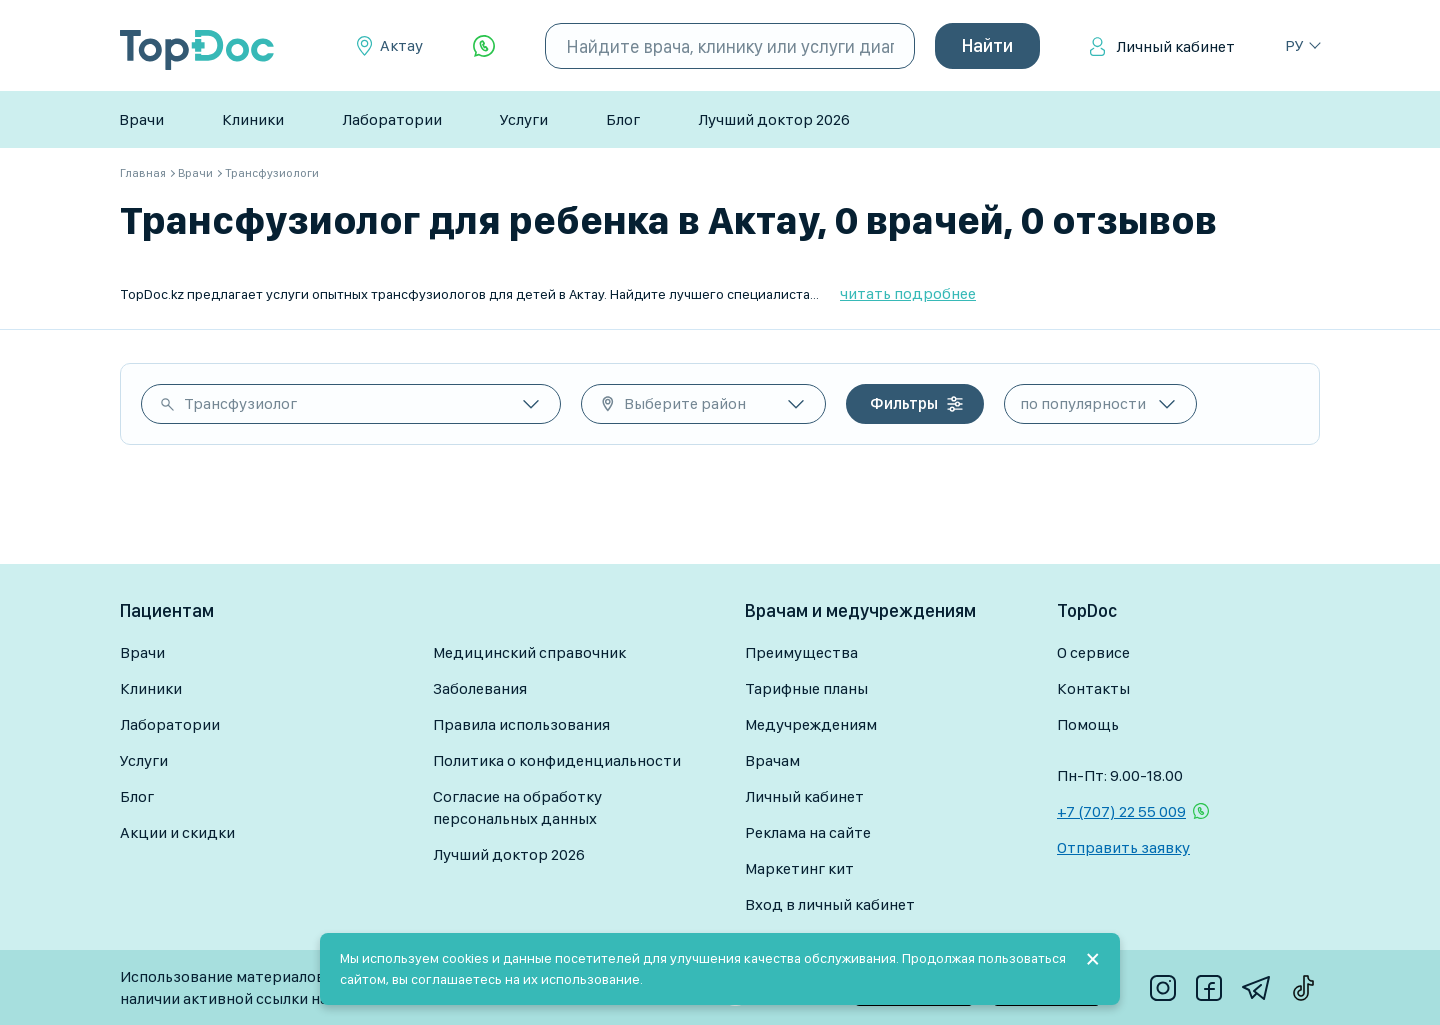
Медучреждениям (811, 724)
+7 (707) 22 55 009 (1121, 811)
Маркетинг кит (799, 868)
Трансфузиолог (240, 403)
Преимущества (801, 652)
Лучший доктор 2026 (774, 119)
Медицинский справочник (529, 652)
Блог (623, 119)
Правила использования (521, 724)
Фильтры (904, 403)
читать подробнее (908, 293)
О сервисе (1093, 652)
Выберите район (685, 403)
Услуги (524, 119)
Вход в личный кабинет (830, 904)
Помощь (1088, 724)
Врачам (772, 760)
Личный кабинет (1175, 46)
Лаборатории (392, 119)
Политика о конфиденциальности (557, 760)
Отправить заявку (1123, 847)
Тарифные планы (806, 688)
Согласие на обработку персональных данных (517, 807)
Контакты (1093, 688)
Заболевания (480, 688)
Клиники (253, 119)
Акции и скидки (177, 832)
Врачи (141, 119)
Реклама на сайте (808, 832)
